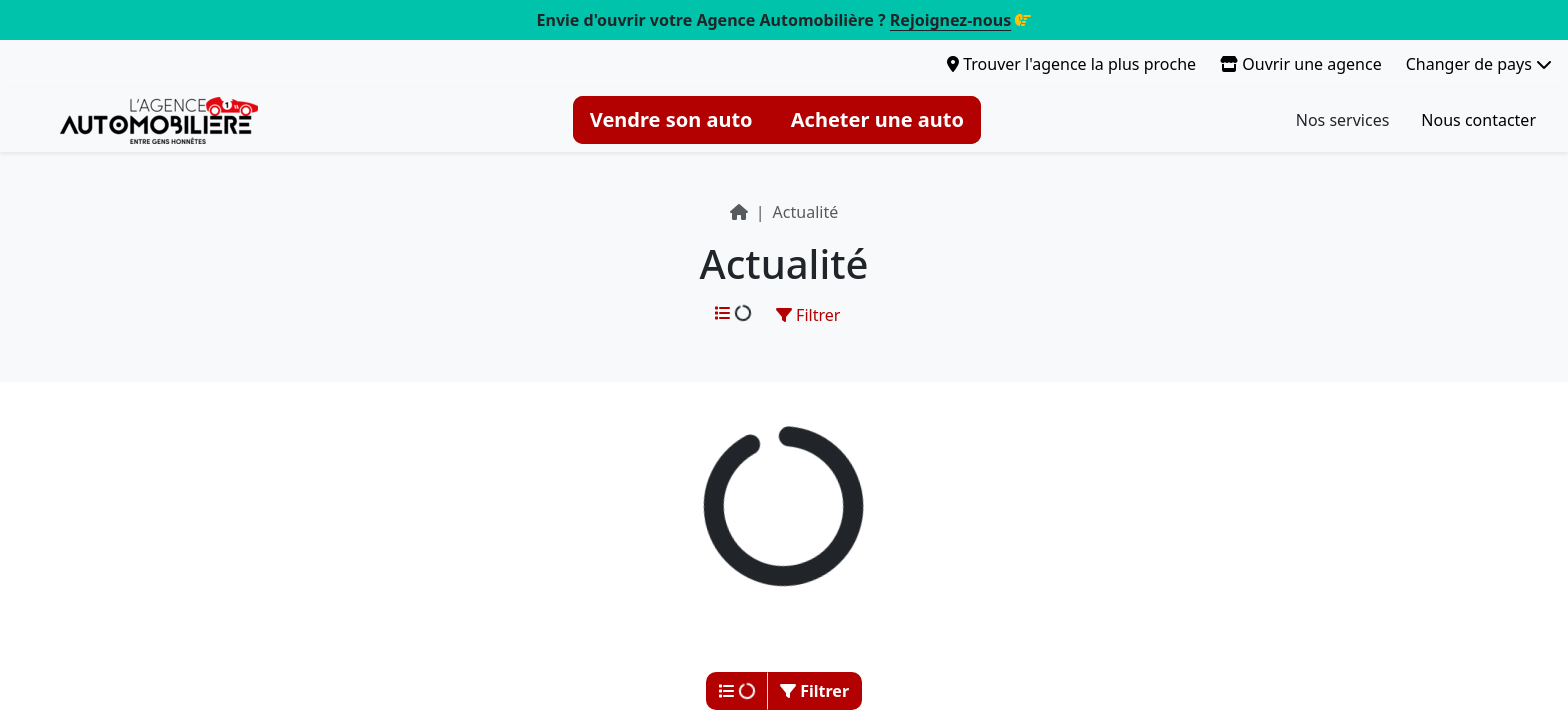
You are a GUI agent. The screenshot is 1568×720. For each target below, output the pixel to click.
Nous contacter (1478, 120)
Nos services (1343, 120)
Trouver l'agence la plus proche (1071, 64)
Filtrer (808, 315)
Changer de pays (1479, 64)
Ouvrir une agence (1301, 64)
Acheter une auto (877, 119)
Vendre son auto (671, 119)
